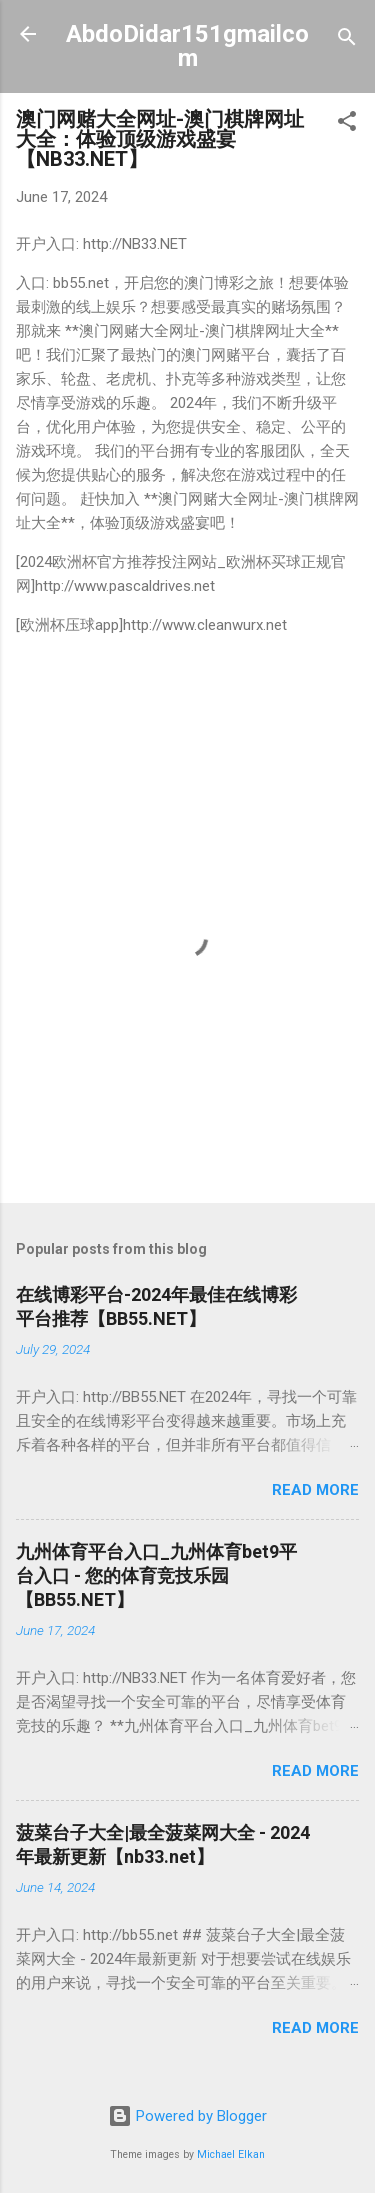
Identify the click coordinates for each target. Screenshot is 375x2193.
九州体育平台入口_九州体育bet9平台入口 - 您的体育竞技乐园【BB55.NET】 (156, 1575)
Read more (315, 1490)
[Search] (347, 40)
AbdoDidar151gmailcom (187, 46)
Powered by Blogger (187, 2116)
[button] (347, 124)
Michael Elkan (231, 2154)
